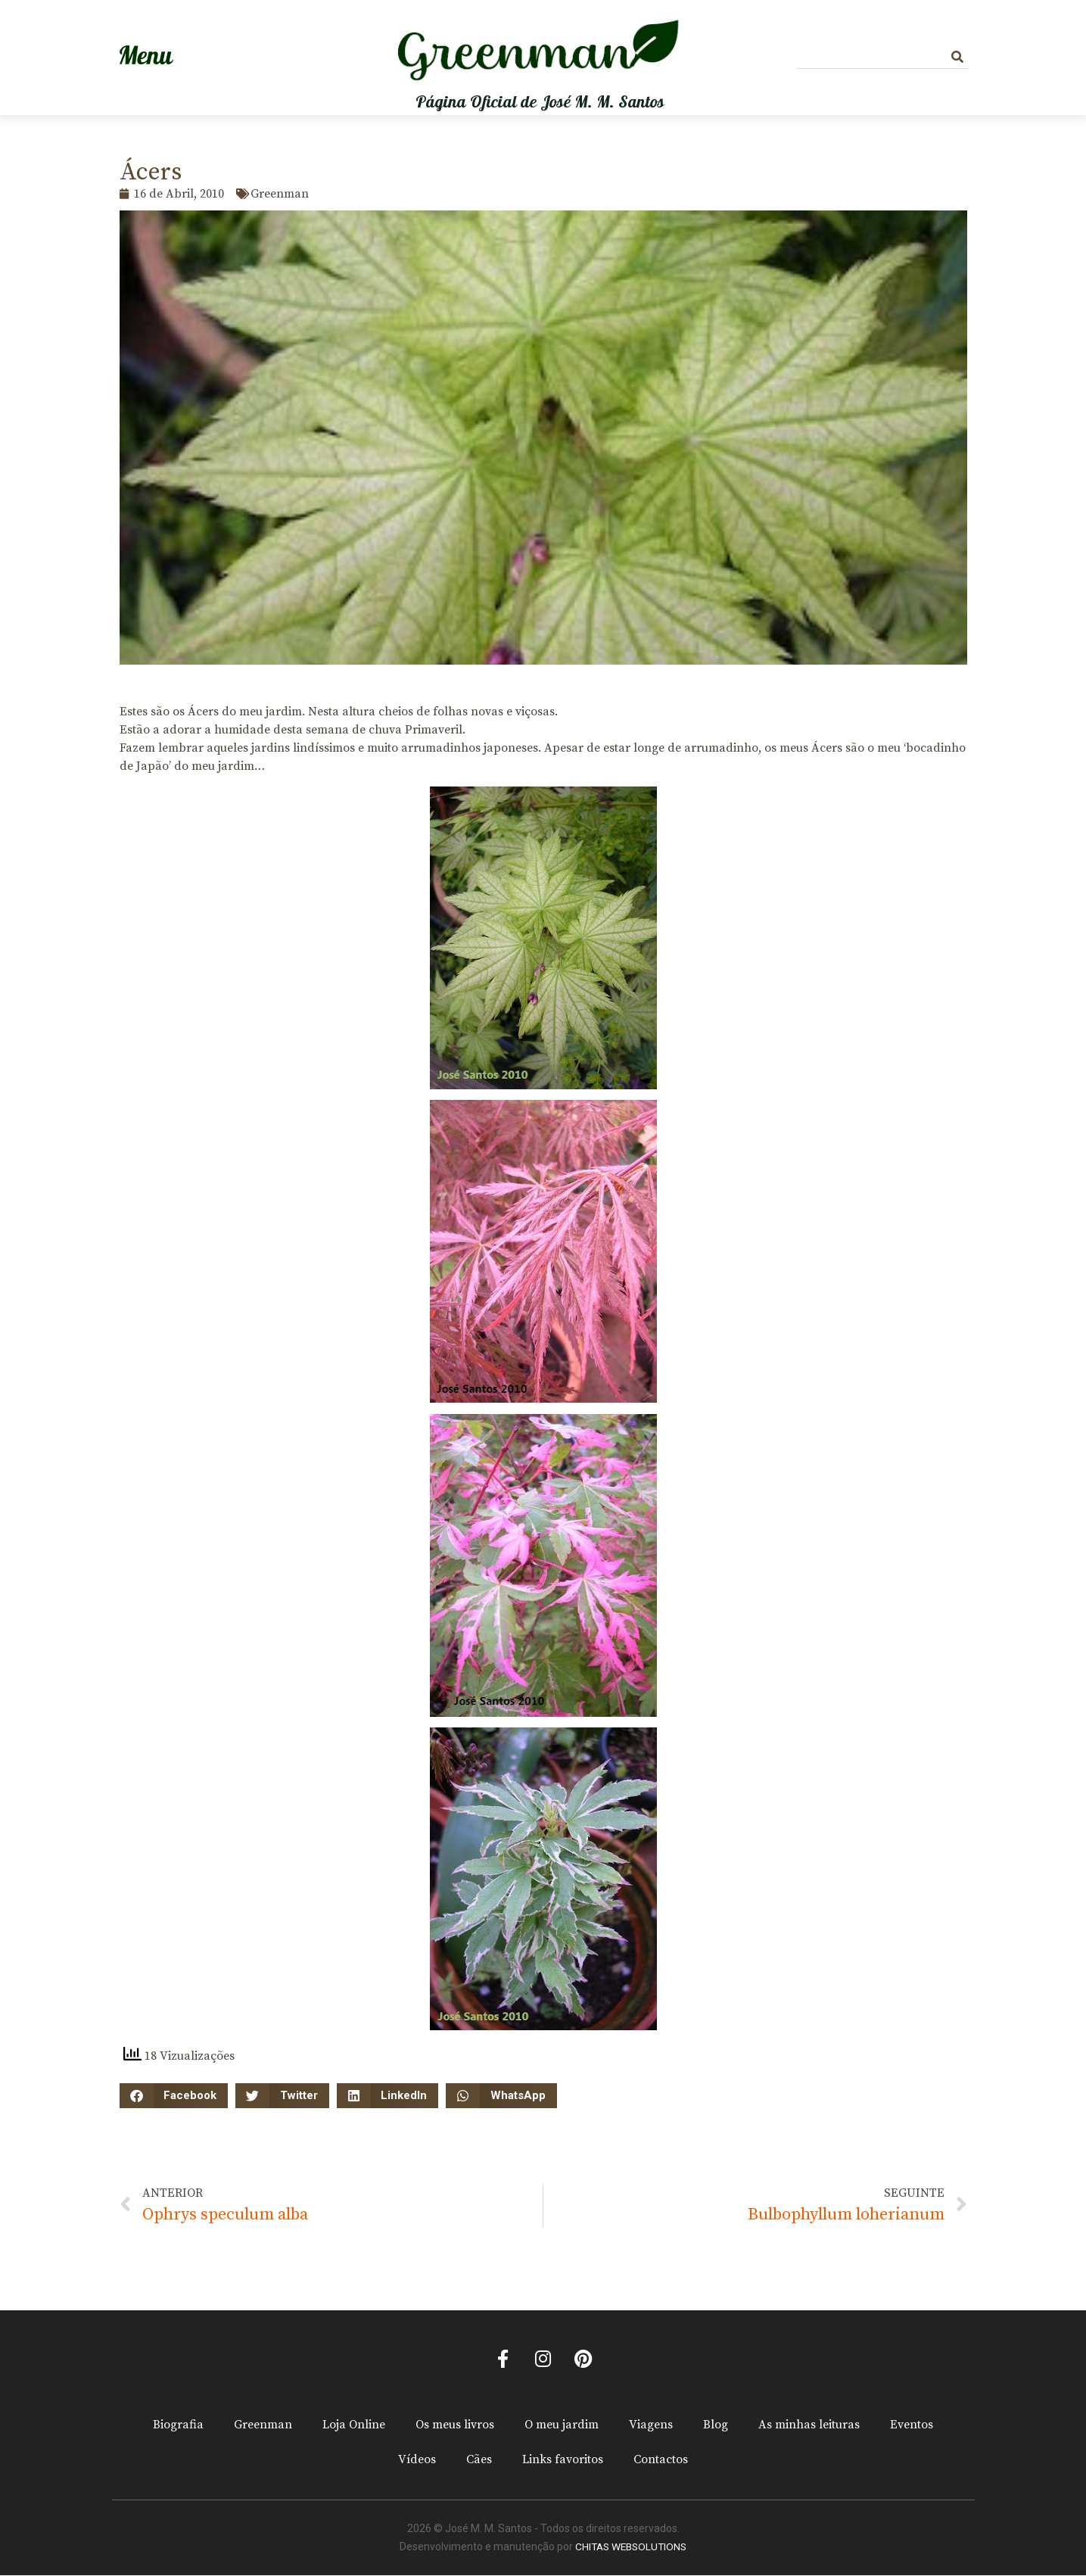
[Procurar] (957, 57)
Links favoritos (562, 2461)
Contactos (660, 2461)
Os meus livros (454, 2426)
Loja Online (353, 2426)
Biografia (178, 2426)
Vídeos (417, 2461)
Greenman (263, 2426)
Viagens (651, 2426)
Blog (715, 2426)
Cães (479, 2461)
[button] (174, 2095)
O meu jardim (561, 2426)
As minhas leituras (809, 2426)
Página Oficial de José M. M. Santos (539, 102)
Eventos (911, 2426)
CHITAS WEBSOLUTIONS (630, 2548)
